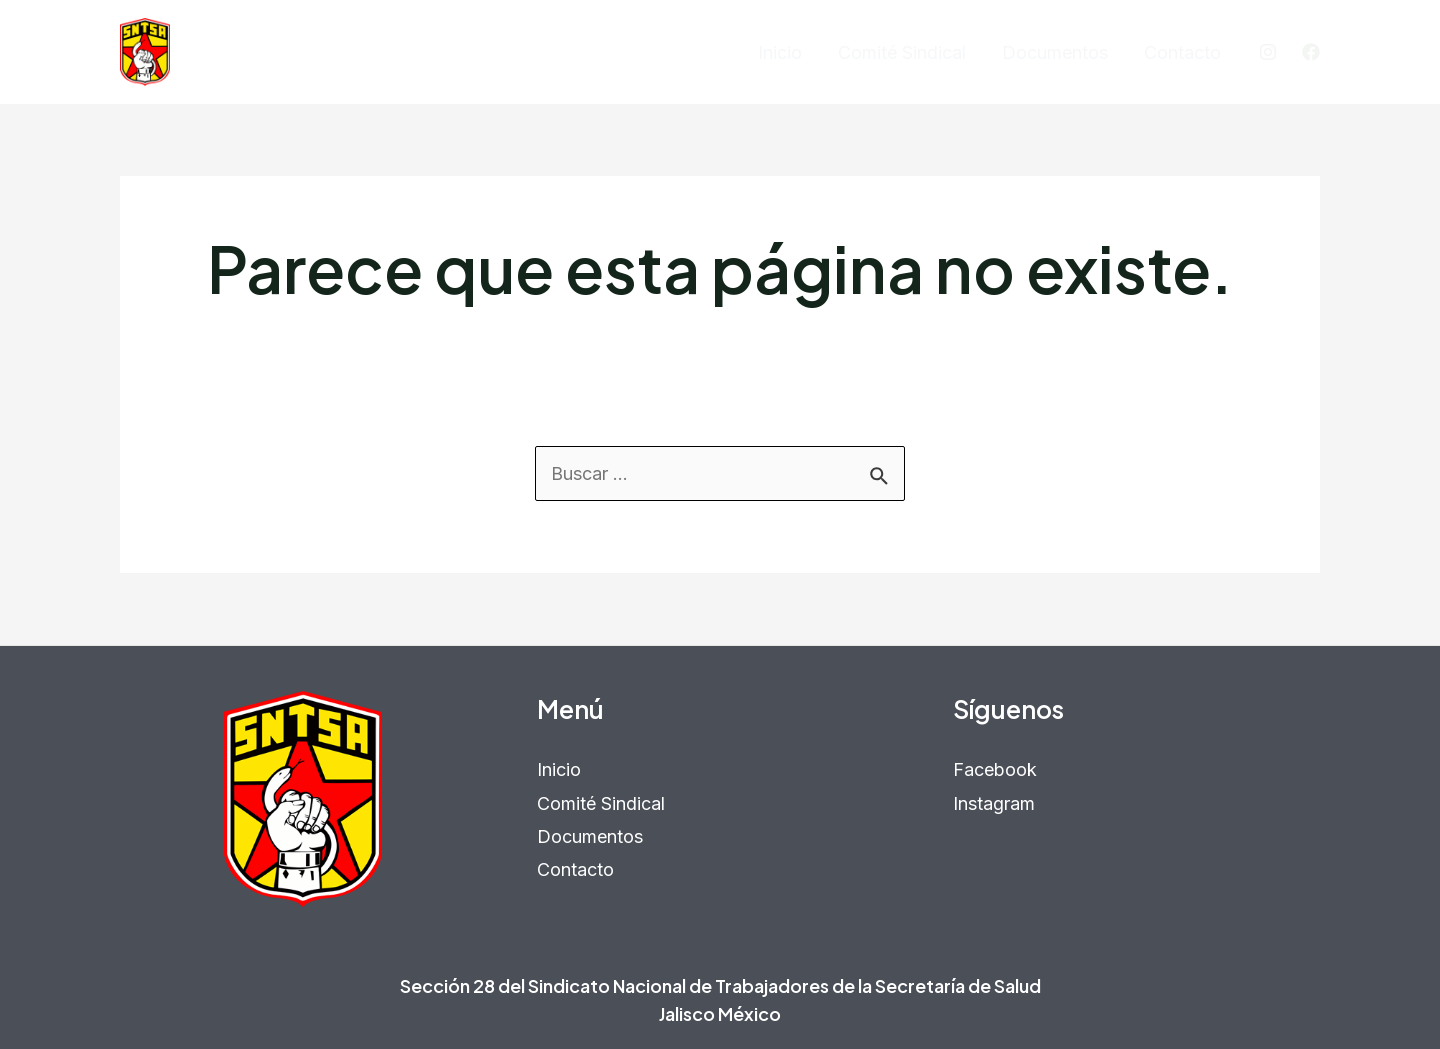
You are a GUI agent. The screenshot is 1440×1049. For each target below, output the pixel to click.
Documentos (1055, 52)
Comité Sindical (902, 52)
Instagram (994, 803)
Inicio (780, 52)
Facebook (995, 769)
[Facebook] (1311, 52)
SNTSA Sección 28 (275, 51)
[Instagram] (1268, 52)
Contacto (1182, 52)
